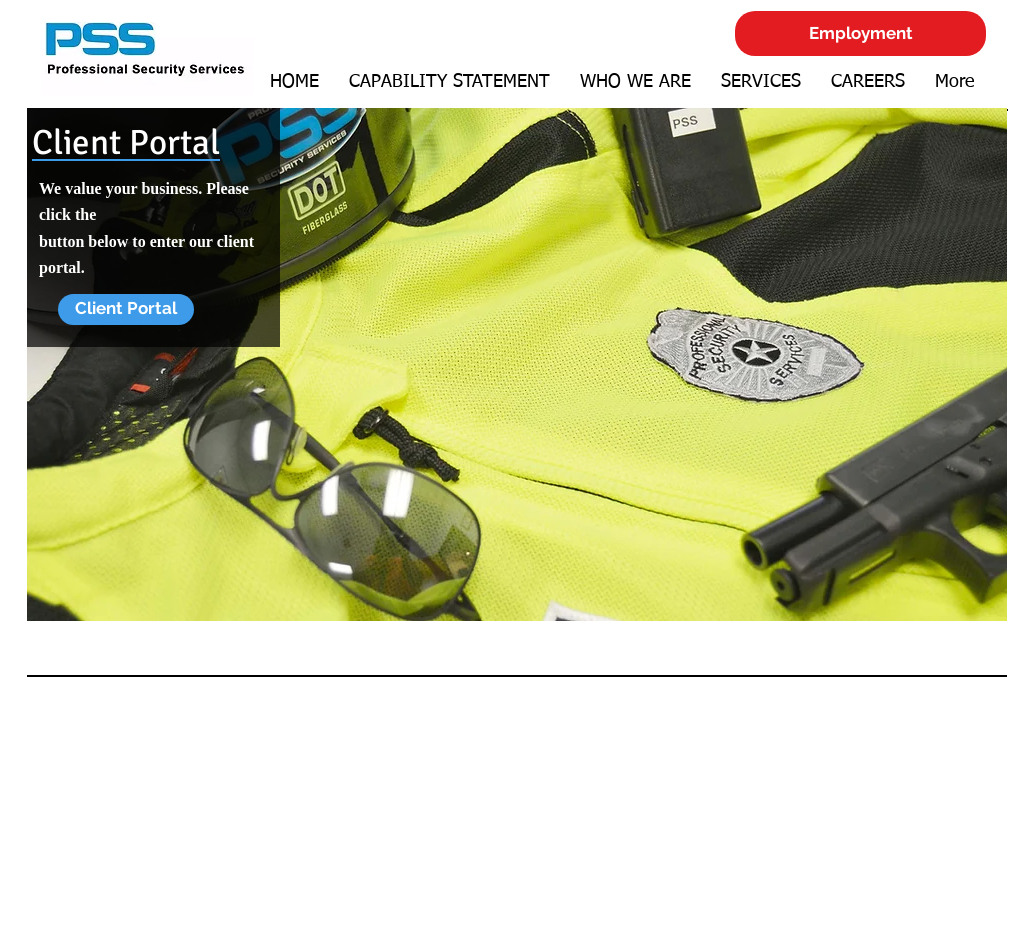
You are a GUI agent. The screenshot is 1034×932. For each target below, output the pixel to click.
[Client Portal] (126, 309)
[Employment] (860, 33)
